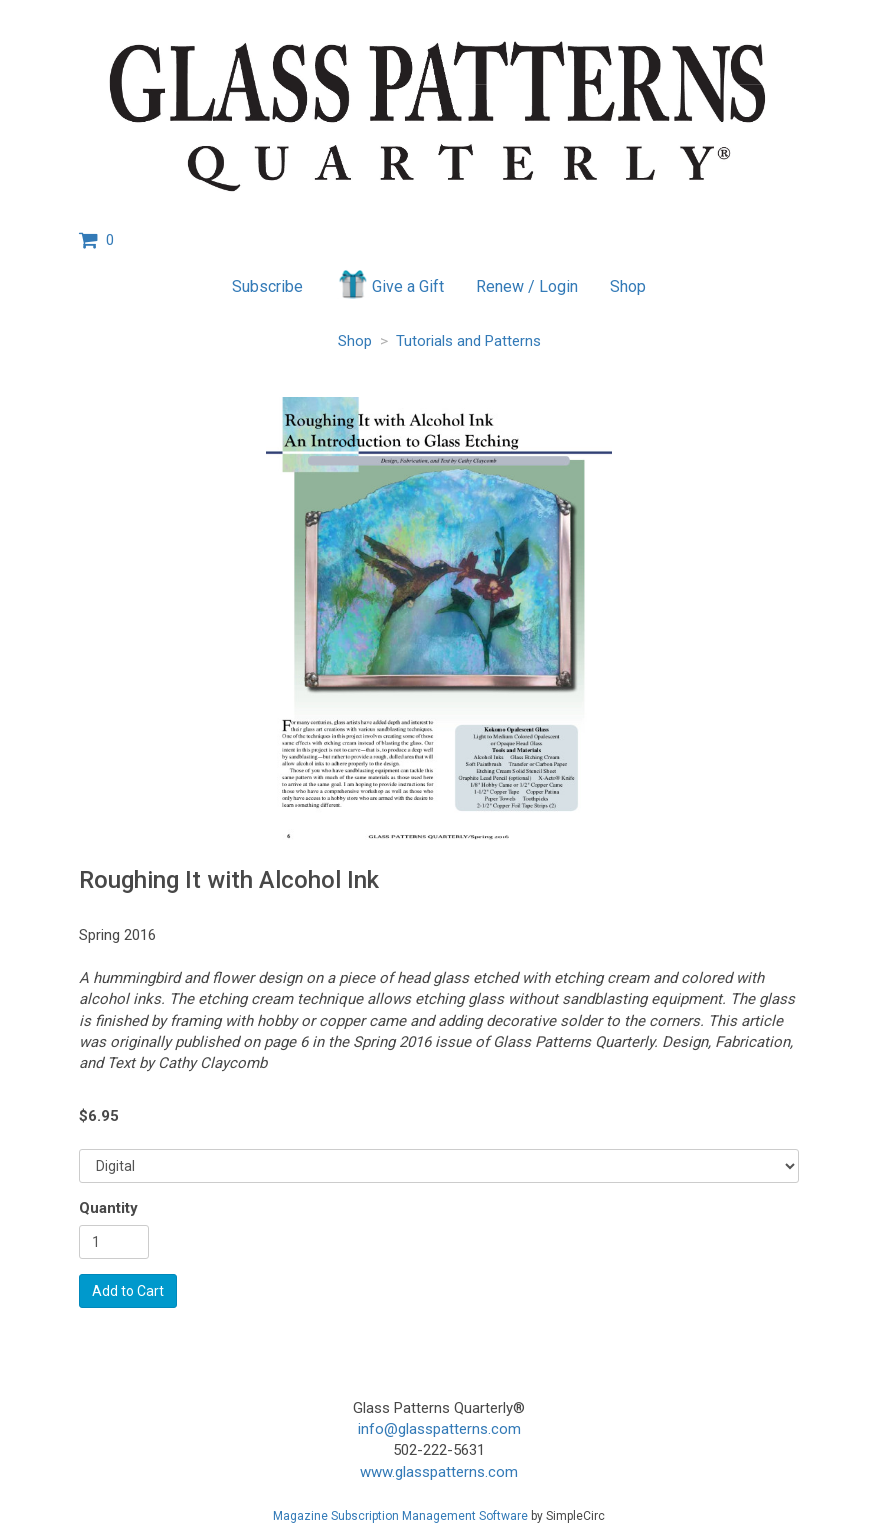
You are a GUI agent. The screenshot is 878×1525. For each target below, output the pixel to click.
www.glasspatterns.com (439, 1472)
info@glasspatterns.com (439, 1429)
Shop (628, 286)
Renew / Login (527, 286)
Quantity (108, 1208)
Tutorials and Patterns (468, 341)
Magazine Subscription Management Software (400, 1516)
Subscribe (267, 286)
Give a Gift (389, 284)
